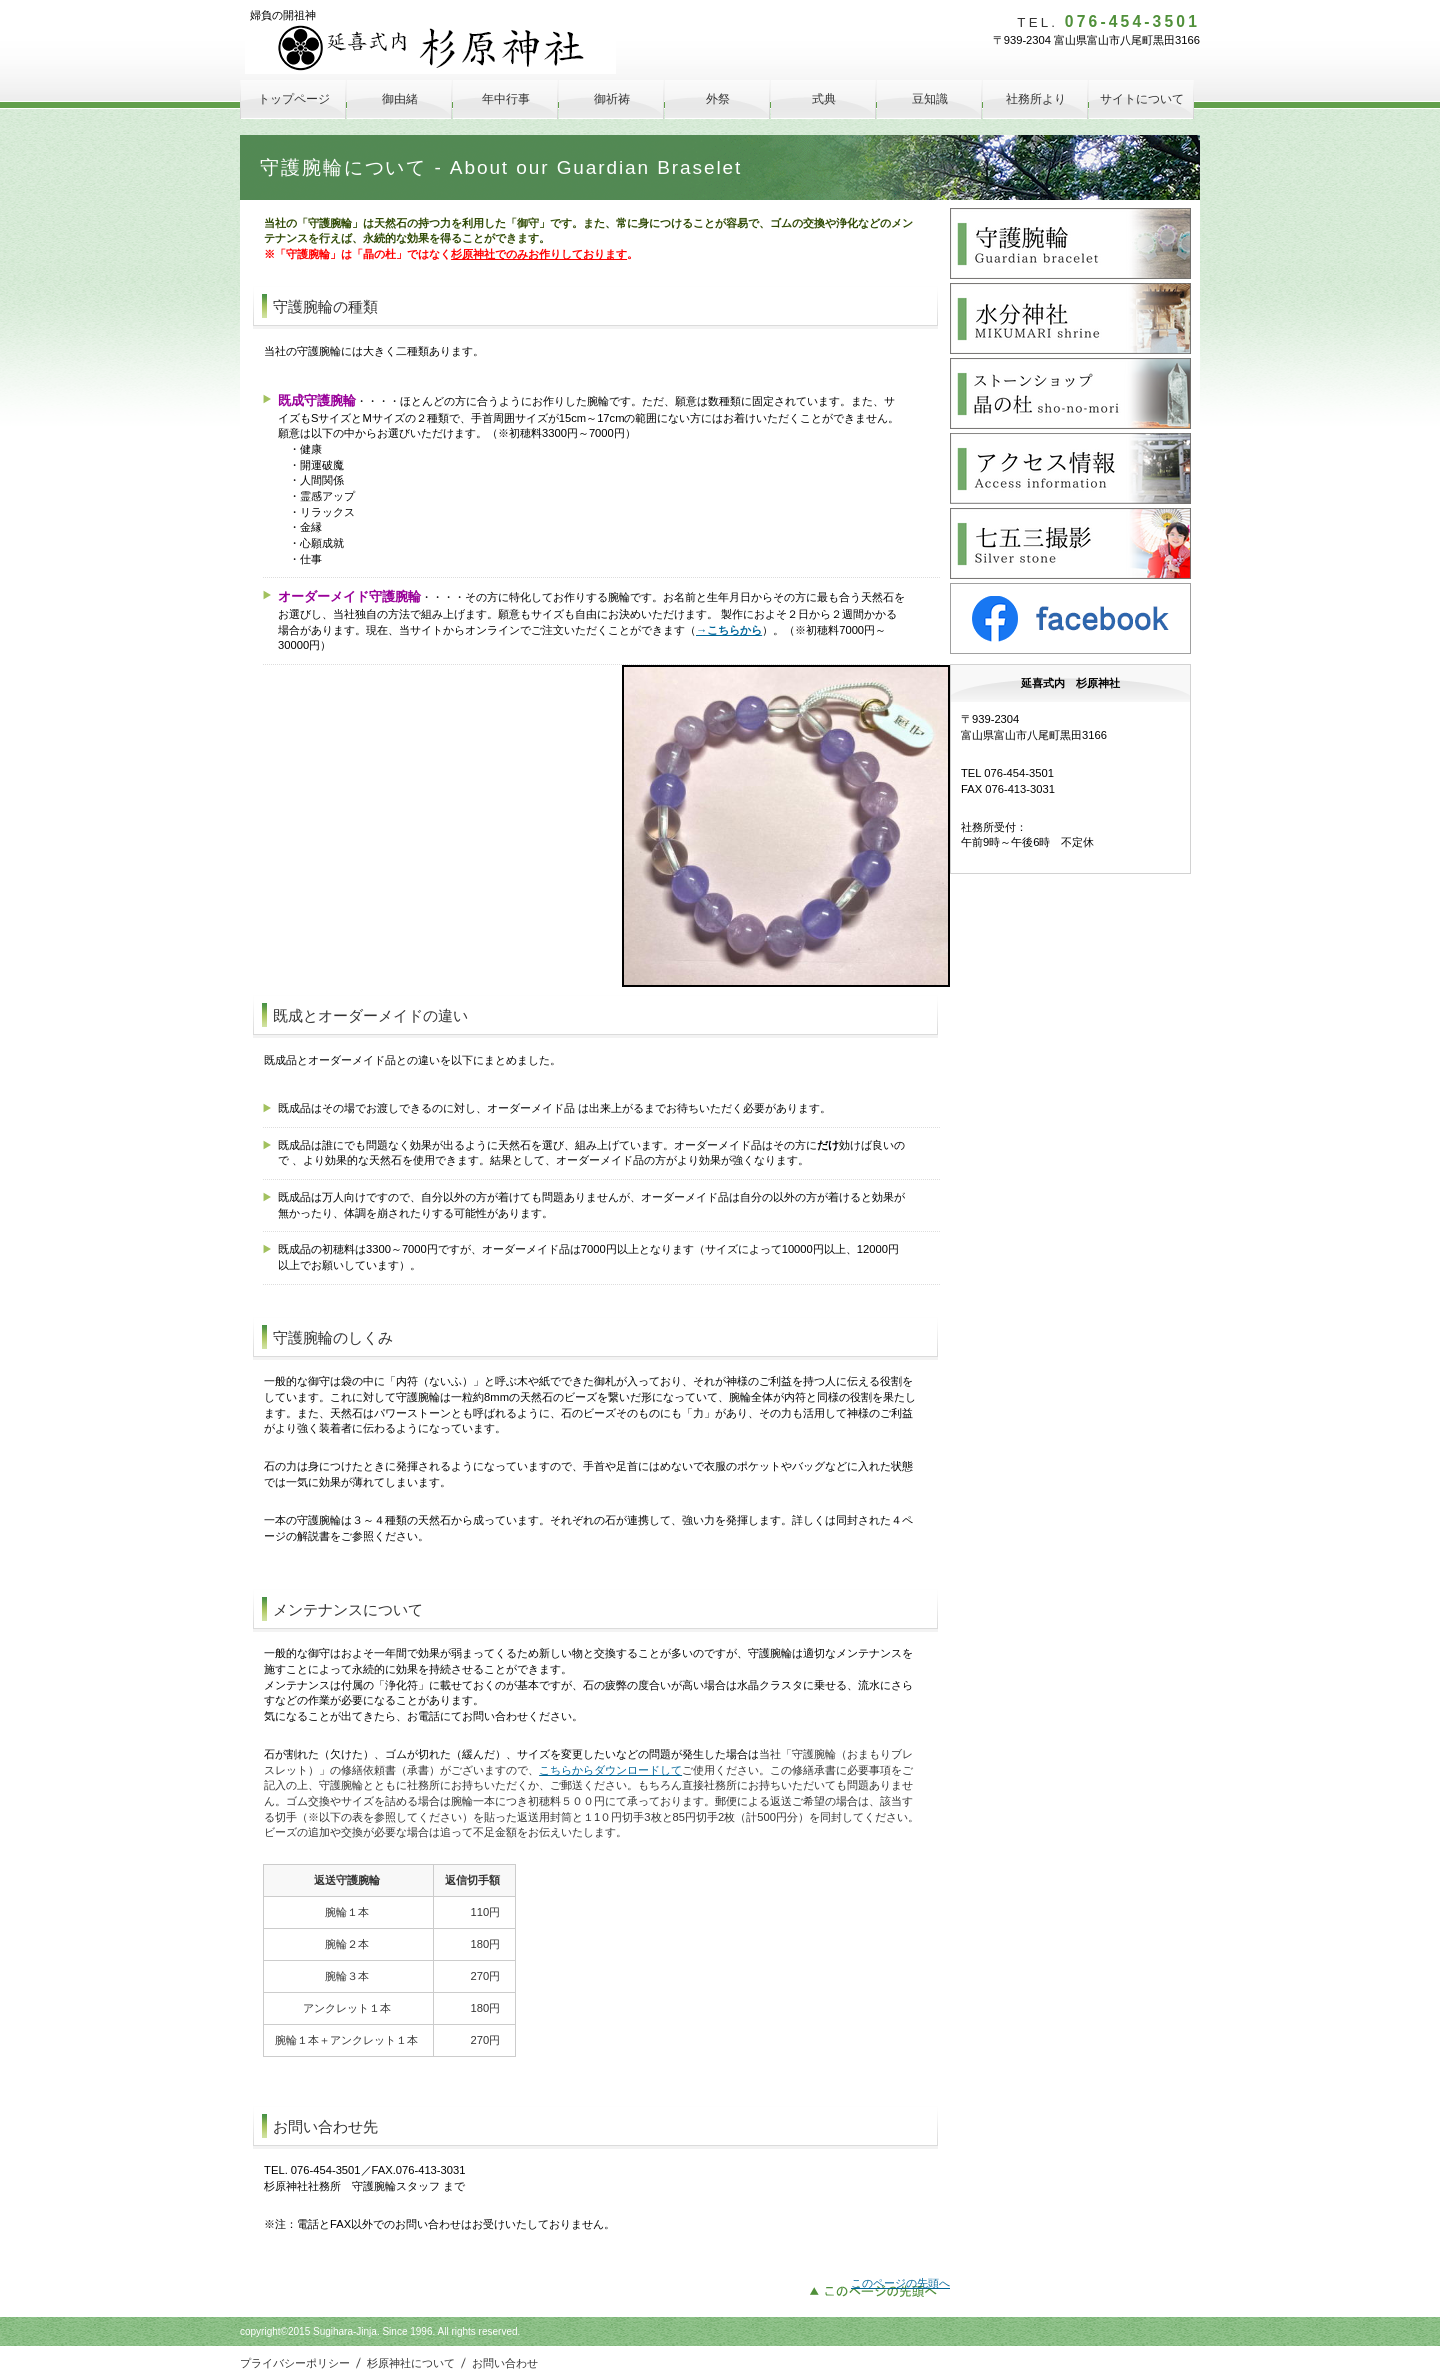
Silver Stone (1070, 543)
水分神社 (1070, 318)
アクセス (1070, 468)
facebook (1070, 618)
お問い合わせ (505, 2363)
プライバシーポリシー (295, 2363)
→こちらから (729, 630)
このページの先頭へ (900, 2283)
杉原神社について (411, 2363)
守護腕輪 (1070, 243)
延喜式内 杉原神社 (430, 48)
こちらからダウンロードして (610, 1770)
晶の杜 (1070, 393)
